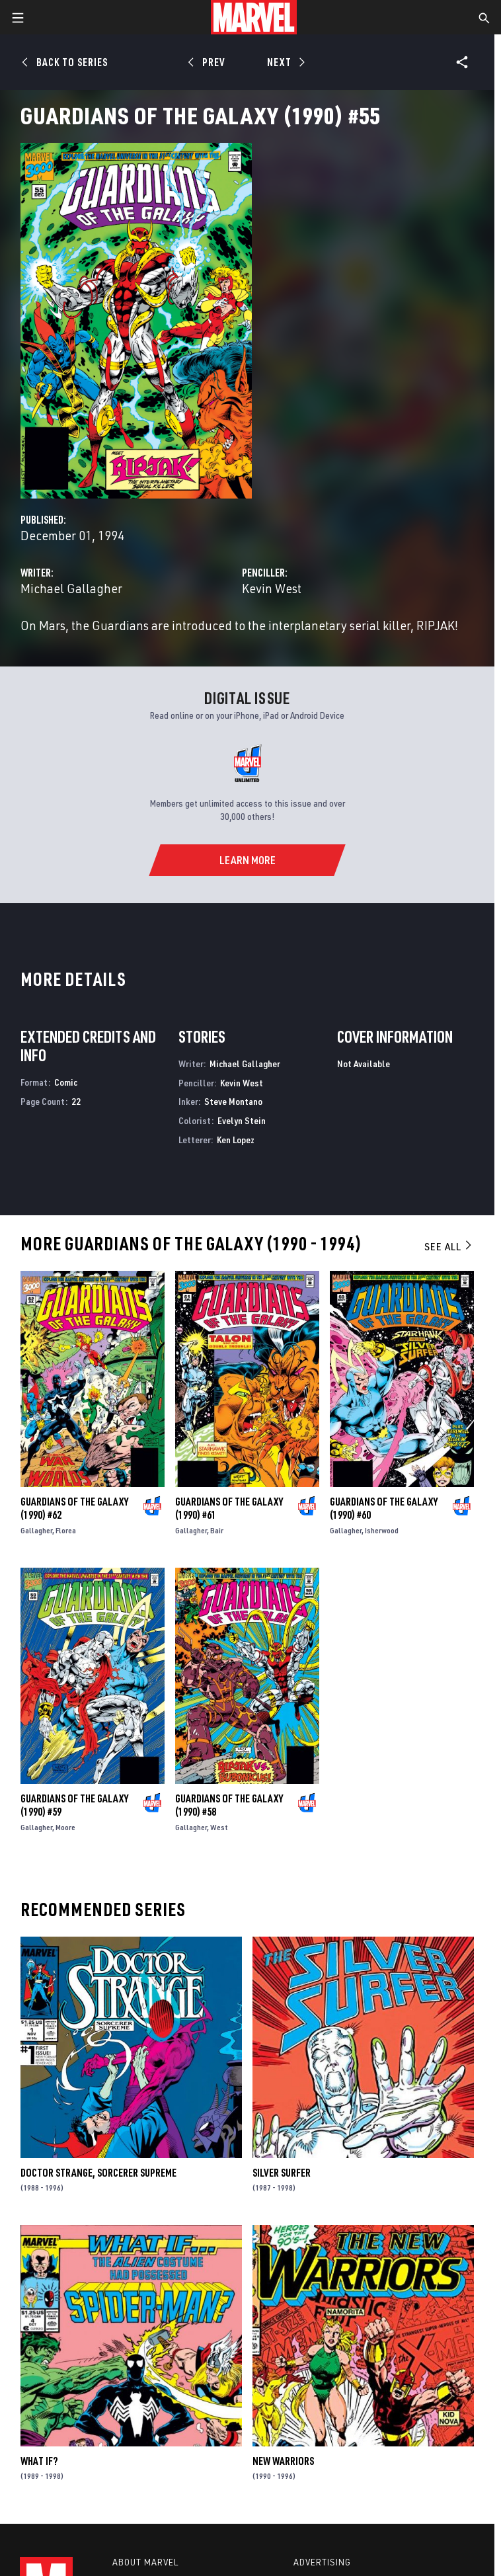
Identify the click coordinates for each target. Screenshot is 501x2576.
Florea (66, 1530)
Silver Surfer (281, 2172)
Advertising (322, 2562)
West (219, 1827)
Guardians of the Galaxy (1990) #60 (384, 1508)
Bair (216, 1530)
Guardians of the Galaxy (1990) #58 (229, 1805)
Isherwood (382, 1530)
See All (448, 1246)
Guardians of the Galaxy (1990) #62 (74, 1508)
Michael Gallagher (71, 588)
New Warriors (283, 2461)
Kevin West (271, 588)
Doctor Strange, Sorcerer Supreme (98, 2172)
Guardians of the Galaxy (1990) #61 (229, 1508)
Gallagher (36, 1530)
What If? (39, 2461)
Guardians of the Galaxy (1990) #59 (74, 1805)
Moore (65, 1827)
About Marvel (145, 2562)
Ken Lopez (235, 1139)
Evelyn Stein (241, 1120)
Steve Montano (233, 1101)
